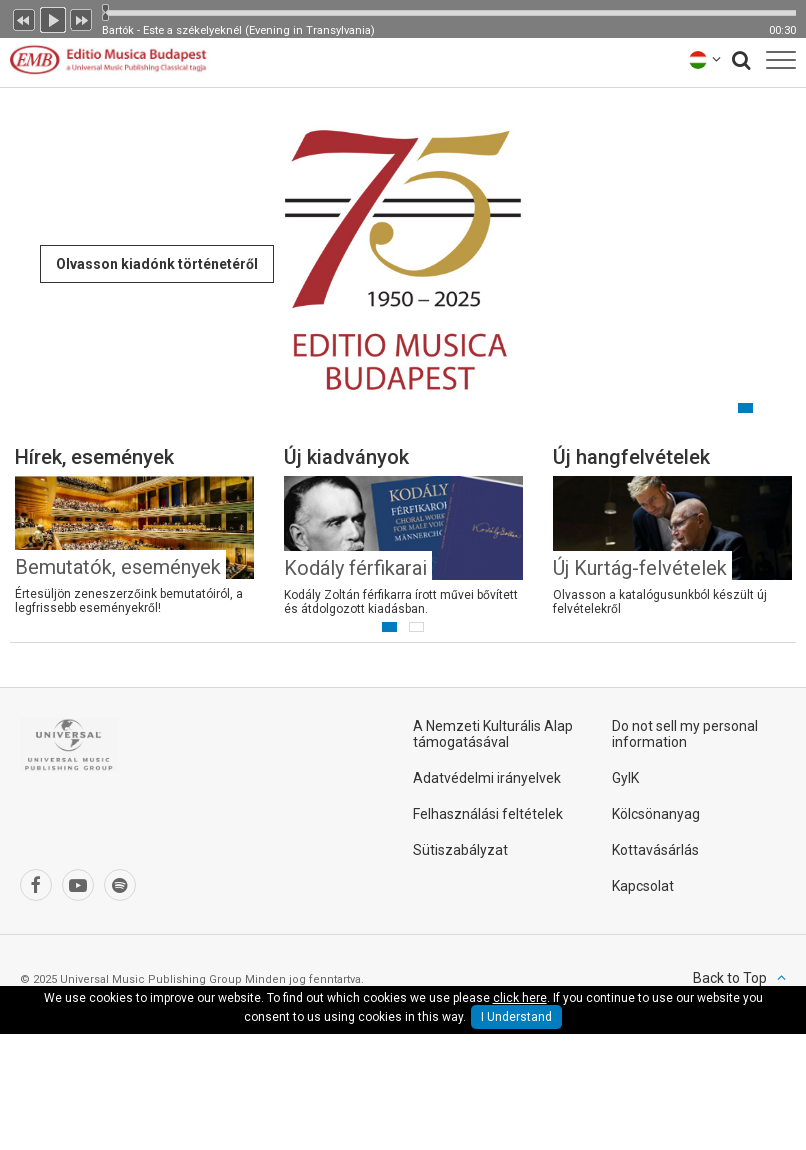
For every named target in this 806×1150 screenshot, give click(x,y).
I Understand (516, 1017)
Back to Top (730, 978)
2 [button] (745, 408)
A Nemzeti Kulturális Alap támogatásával (493, 734)
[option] (403, 260)
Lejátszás (53, 18)
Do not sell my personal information (685, 734)
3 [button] (772, 408)
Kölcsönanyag (656, 814)
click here (520, 998)
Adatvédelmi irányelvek (487, 778)
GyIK (625, 778)
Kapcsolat (643, 886)
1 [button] (718, 408)
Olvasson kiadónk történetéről (157, 264)
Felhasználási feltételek (488, 814)
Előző (24, 18)
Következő (82, 18)
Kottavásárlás (655, 850)
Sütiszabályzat (460, 850)
